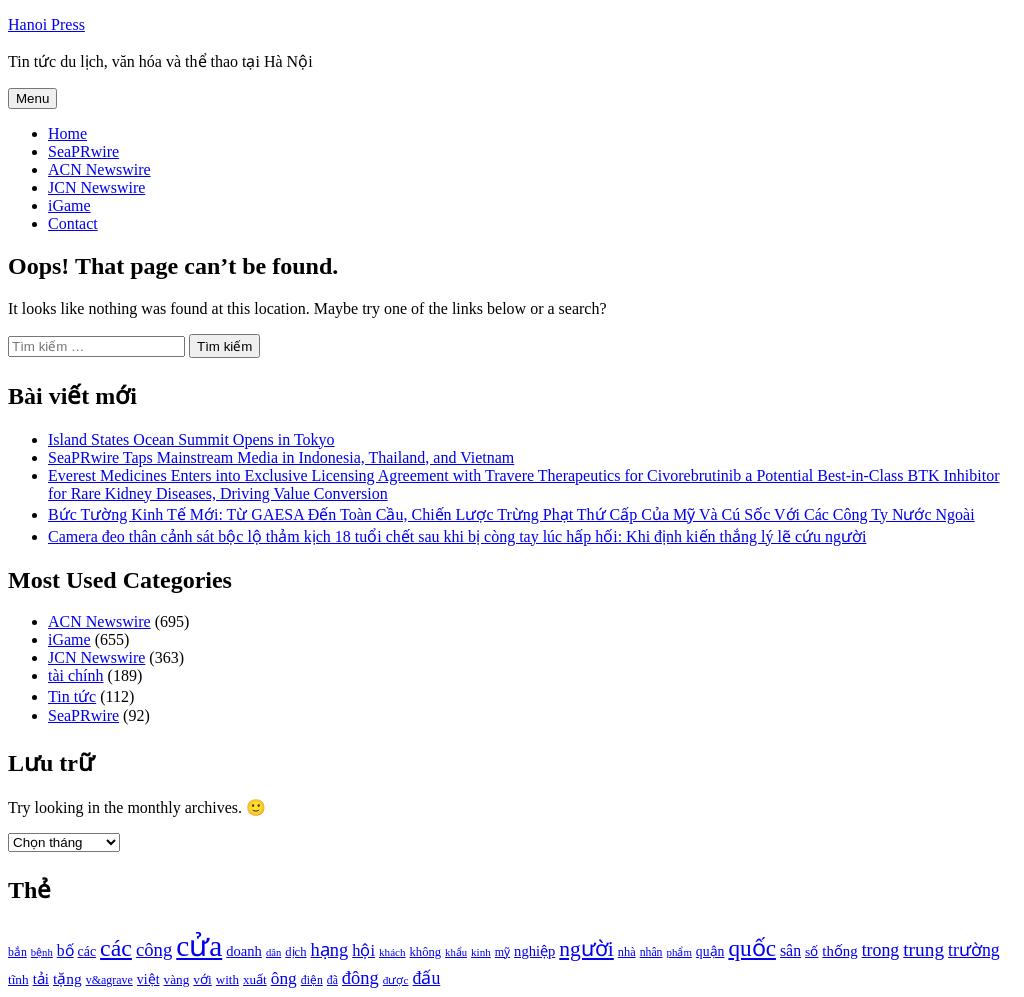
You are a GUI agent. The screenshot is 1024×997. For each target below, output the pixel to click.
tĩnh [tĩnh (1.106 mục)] (18, 979)
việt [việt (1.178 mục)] (148, 979)
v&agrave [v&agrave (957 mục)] (109, 980)
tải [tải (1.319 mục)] (41, 979)
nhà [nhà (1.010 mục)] (627, 952)
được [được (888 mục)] (396, 980)
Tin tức (72, 696)
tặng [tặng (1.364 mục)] (67, 978)
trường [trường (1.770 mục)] (974, 950)
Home (67, 133)
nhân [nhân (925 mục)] (651, 952)
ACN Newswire (99, 169)
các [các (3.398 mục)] (116, 948)
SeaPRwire (83, 151)
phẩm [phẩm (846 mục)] (679, 952)
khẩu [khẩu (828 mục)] (456, 952)
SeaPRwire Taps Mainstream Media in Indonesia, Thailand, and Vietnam (281, 457)
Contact (73, 223)
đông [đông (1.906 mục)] (360, 978)
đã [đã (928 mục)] (332, 980)
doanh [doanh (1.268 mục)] (244, 951)
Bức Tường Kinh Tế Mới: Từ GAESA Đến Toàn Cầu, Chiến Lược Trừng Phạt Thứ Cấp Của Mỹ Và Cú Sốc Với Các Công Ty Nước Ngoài (511, 514)
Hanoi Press (46, 24)
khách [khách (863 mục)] (392, 952)
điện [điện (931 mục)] (312, 980)
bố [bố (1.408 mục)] (65, 950)
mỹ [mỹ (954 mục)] (502, 952)
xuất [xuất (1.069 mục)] (255, 979)
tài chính (76, 675)
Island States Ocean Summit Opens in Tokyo (191, 439)
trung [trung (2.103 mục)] (923, 949)
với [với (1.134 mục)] (202, 979)
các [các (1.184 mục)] (87, 951)
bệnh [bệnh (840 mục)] (42, 952)
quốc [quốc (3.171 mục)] (752, 948)
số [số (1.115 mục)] (811, 951)
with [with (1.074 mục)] (227, 979)
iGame (69, 205)
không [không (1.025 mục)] (426, 952)
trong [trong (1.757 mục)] (881, 950)
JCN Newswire (96, 187)
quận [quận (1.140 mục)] (710, 951)
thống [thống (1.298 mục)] (839, 951)
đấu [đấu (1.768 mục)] (426, 978)
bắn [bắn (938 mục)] (17, 952)
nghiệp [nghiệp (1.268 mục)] (534, 951)
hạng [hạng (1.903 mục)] (329, 950)
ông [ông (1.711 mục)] (284, 978)
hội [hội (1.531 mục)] (363, 950)
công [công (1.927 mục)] (154, 949)
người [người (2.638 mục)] (586, 949)
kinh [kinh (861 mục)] (481, 952)
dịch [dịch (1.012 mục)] (295, 952)
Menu (32, 98)
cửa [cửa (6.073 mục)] (199, 946)
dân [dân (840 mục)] (273, 952)
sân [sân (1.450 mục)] (790, 950)
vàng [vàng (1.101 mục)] (177, 979)
